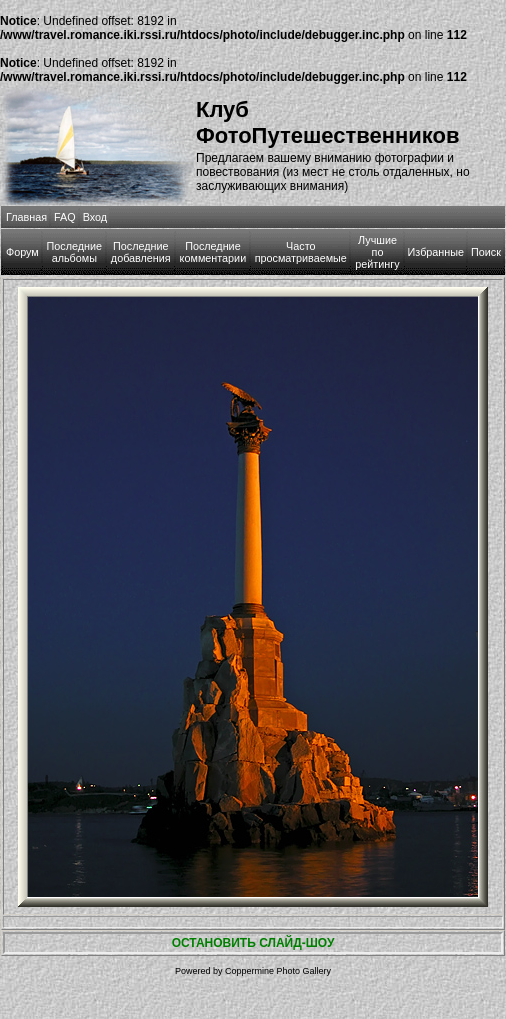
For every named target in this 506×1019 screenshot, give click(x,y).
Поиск (486, 252)
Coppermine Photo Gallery (278, 971)
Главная (26, 217)
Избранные (436, 252)
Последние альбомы (75, 252)
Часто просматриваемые (301, 252)
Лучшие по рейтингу (377, 252)
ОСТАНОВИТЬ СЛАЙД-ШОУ (253, 943)
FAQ (65, 217)
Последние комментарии (213, 252)
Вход (95, 217)
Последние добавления (141, 252)
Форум (22, 252)
